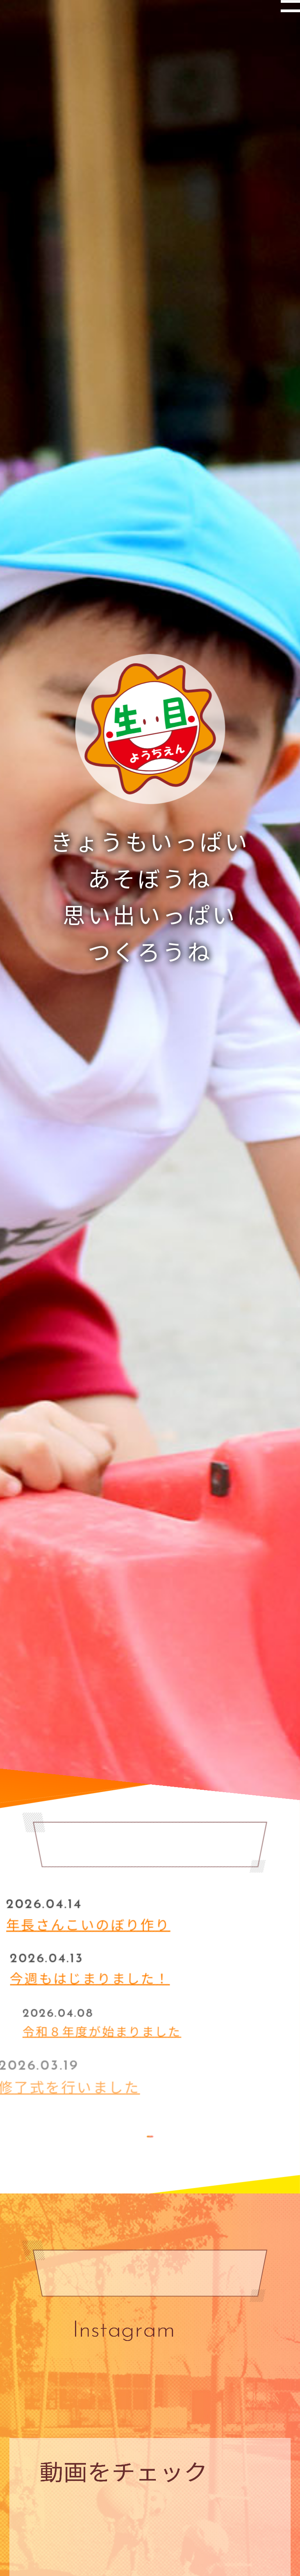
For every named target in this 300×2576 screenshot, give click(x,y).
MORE (150, 2140)
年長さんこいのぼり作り (115, 1919)
